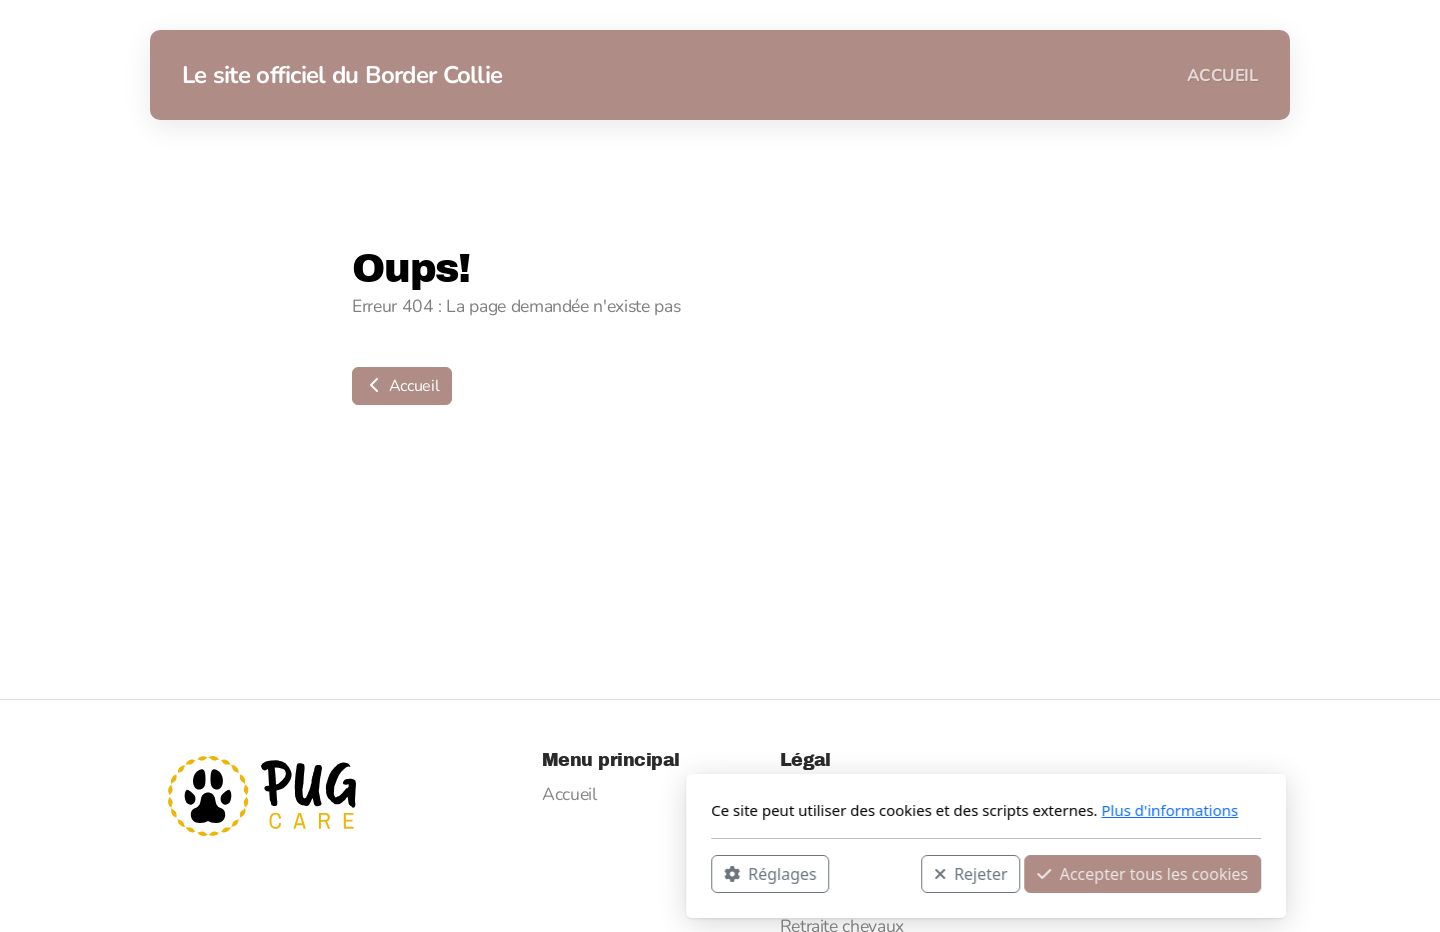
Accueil (402, 386)
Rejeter (705, 873)
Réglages (504, 873)
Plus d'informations (903, 810)
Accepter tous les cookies (876, 873)
